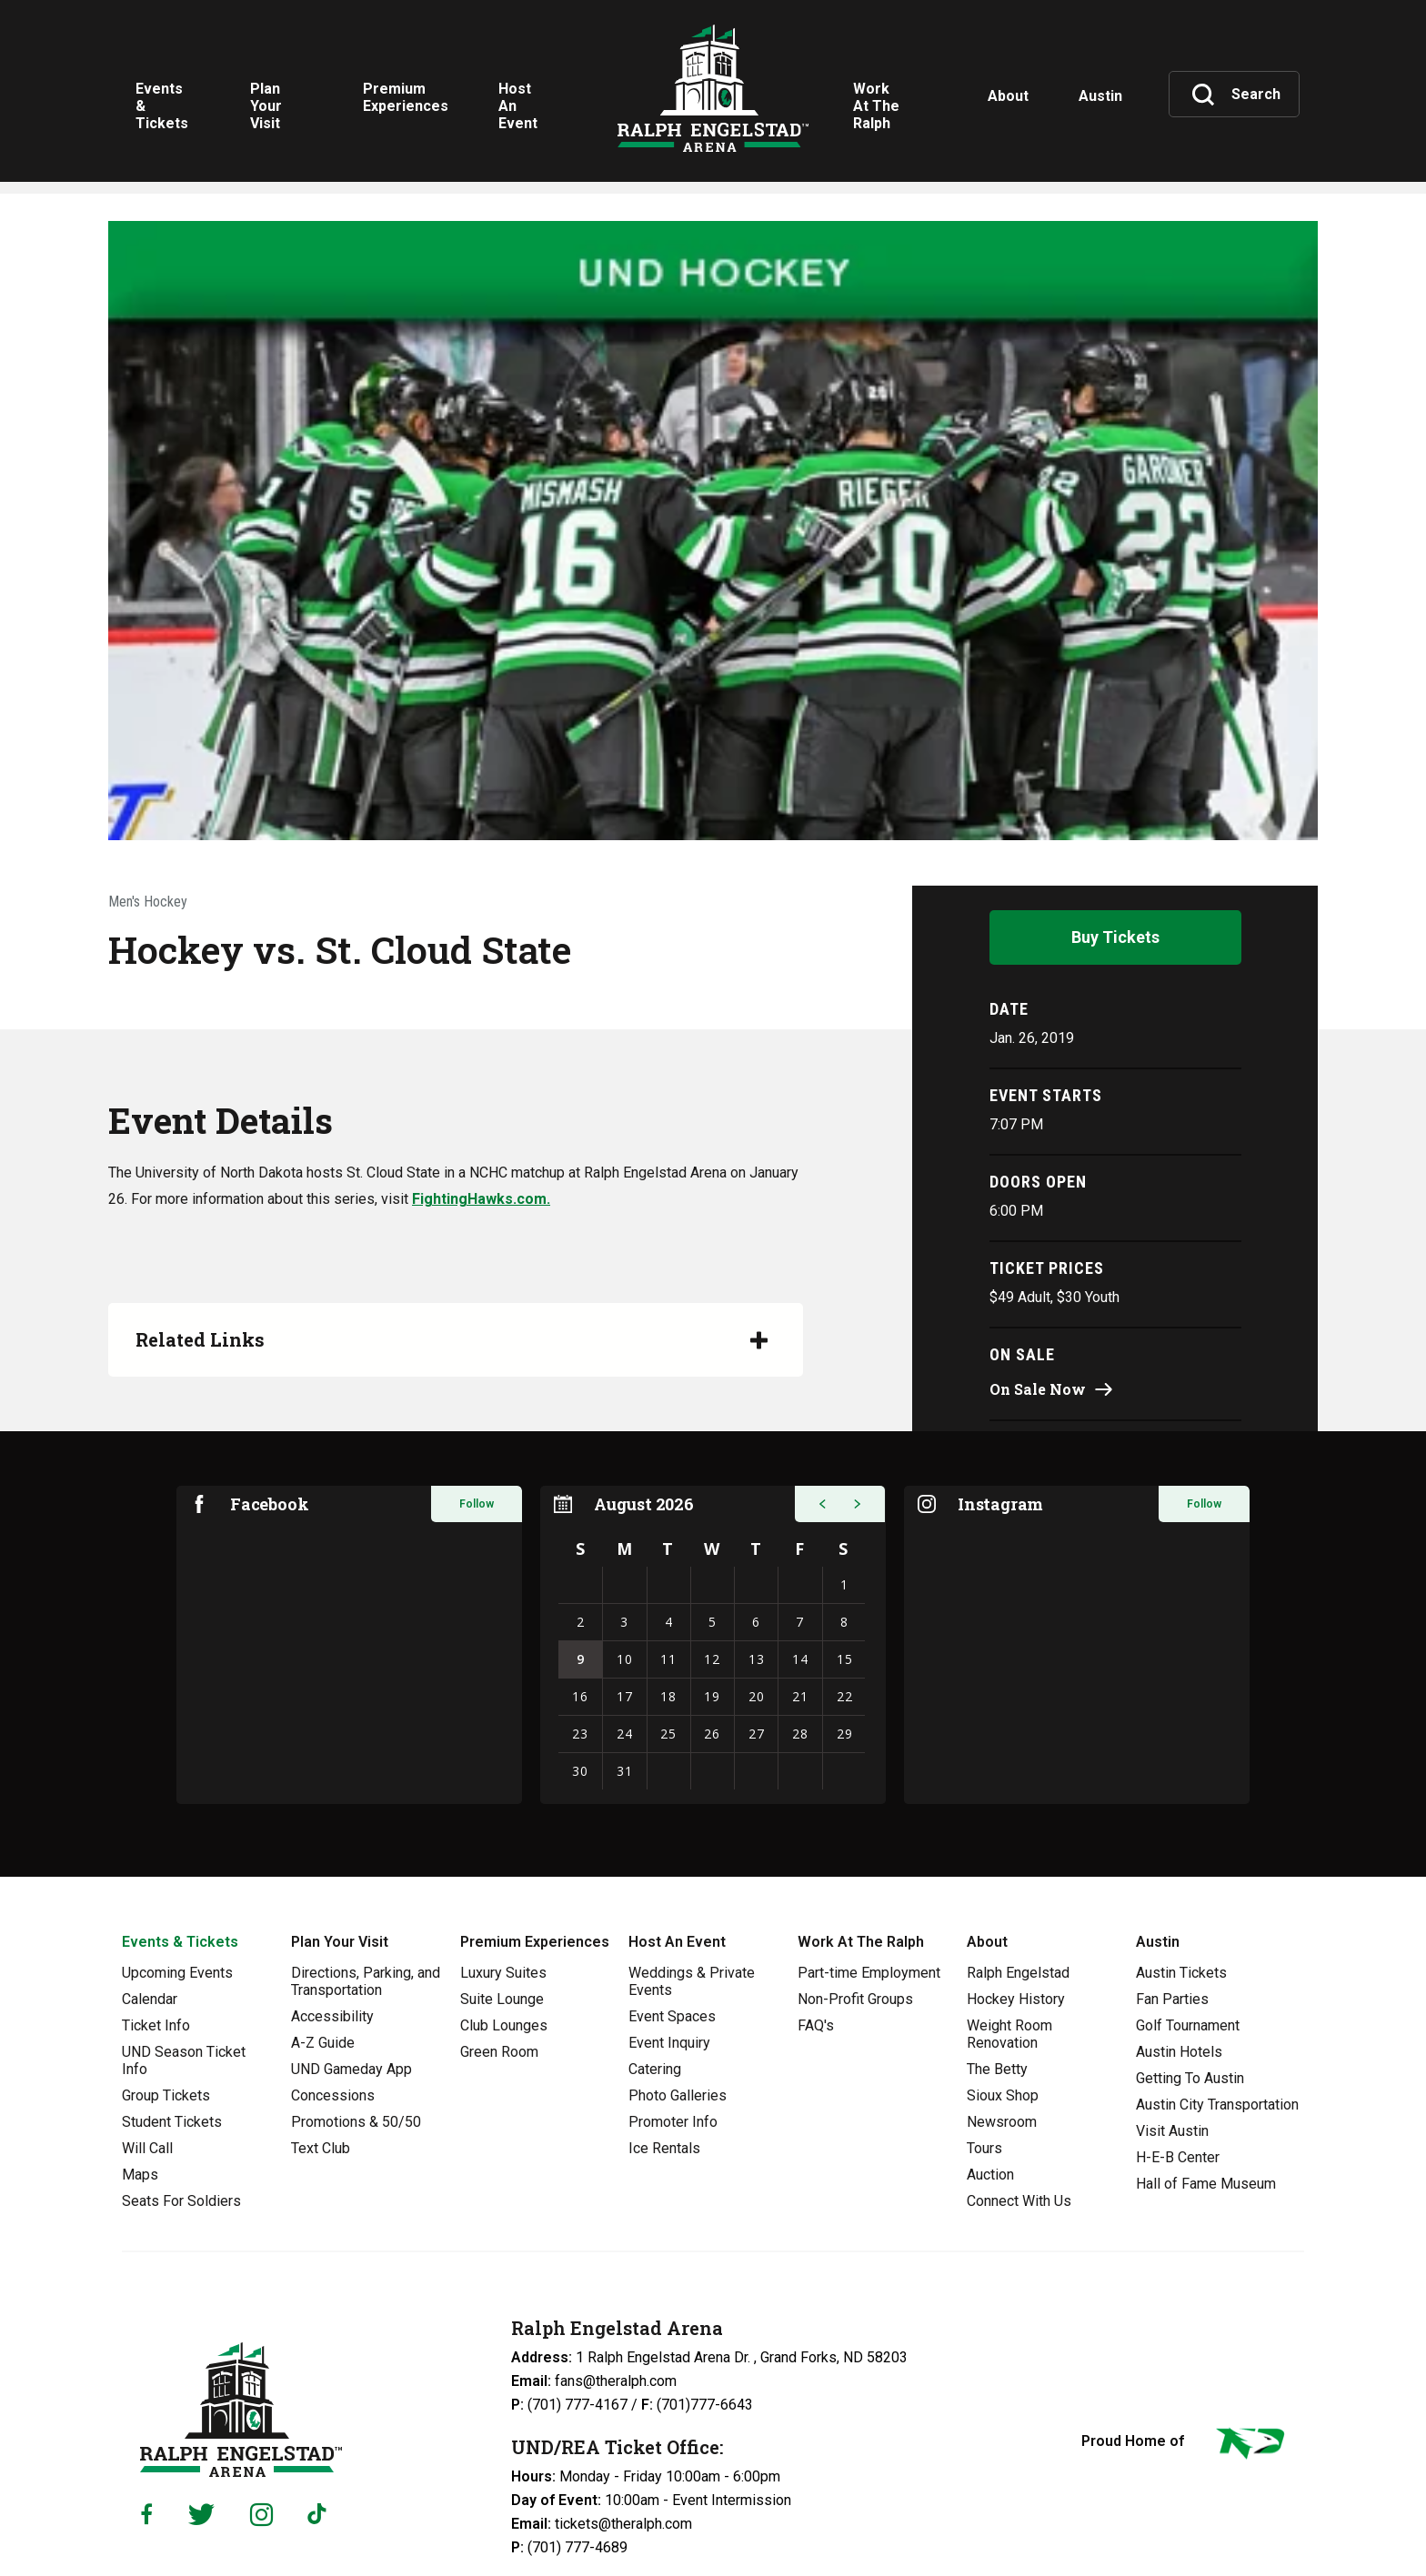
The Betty (997, 1920)
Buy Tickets (1115, 788)
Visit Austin (1172, 1982)
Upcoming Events (177, 1824)
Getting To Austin (1190, 1930)
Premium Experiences (534, 1793)
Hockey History (1016, 1850)
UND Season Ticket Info (184, 1912)
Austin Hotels (1179, 1903)
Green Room (499, 1903)
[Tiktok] (321, 2366)
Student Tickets (172, 1973)
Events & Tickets (180, 1793)
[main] (713, 864)
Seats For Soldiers (181, 2052)
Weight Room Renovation (1009, 1886)
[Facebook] (146, 2366)
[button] (822, 1356)
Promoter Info (673, 1973)
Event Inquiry (669, 1894)
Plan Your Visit (339, 1793)
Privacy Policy (449, 2527)
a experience (1218, 2524)
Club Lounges (503, 1877)
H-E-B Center (1178, 2009)
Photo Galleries (677, 1947)
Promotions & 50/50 (356, 1973)
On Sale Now (1037, 1240)
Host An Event (677, 1793)
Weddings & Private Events (691, 1833)
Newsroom (1002, 1973)
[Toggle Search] (1236, 94)
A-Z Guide (323, 1894)
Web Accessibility (562, 2527)
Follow (476, 1355)
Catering (654, 1920)
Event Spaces (672, 1868)
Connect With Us (1019, 2052)
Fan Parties (1172, 1850)
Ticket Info (156, 1877)
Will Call (147, 2000)
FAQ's (816, 1877)
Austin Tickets (1181, 1824)
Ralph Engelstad (1018, 1824)
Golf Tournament (1188, 1877)
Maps (140, 2026)
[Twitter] (201, 2365)
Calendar (149, 1850)
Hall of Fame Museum (1206, 2035)
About (987, 1793)
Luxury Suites (503, 1824)
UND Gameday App (351, 1920)
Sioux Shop (1003, 1947)
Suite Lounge (502, 1850)
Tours (984, 2000)
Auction (990, 2026)
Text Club (320, 2000)
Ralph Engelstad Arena (713, 93)
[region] (713, 1497)
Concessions (333, 1947)
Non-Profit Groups (855, 1850)
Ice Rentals (664, 2000)
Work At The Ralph (861, 1793)
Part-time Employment (869, 1824)
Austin (1158, 1793)
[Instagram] (261, 2365)
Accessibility (332, 1868)
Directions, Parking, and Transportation (365, 1833)
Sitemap (657, 2527)
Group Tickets (166, 1947)
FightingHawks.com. (481, 1050)
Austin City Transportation (1217, 1956)
